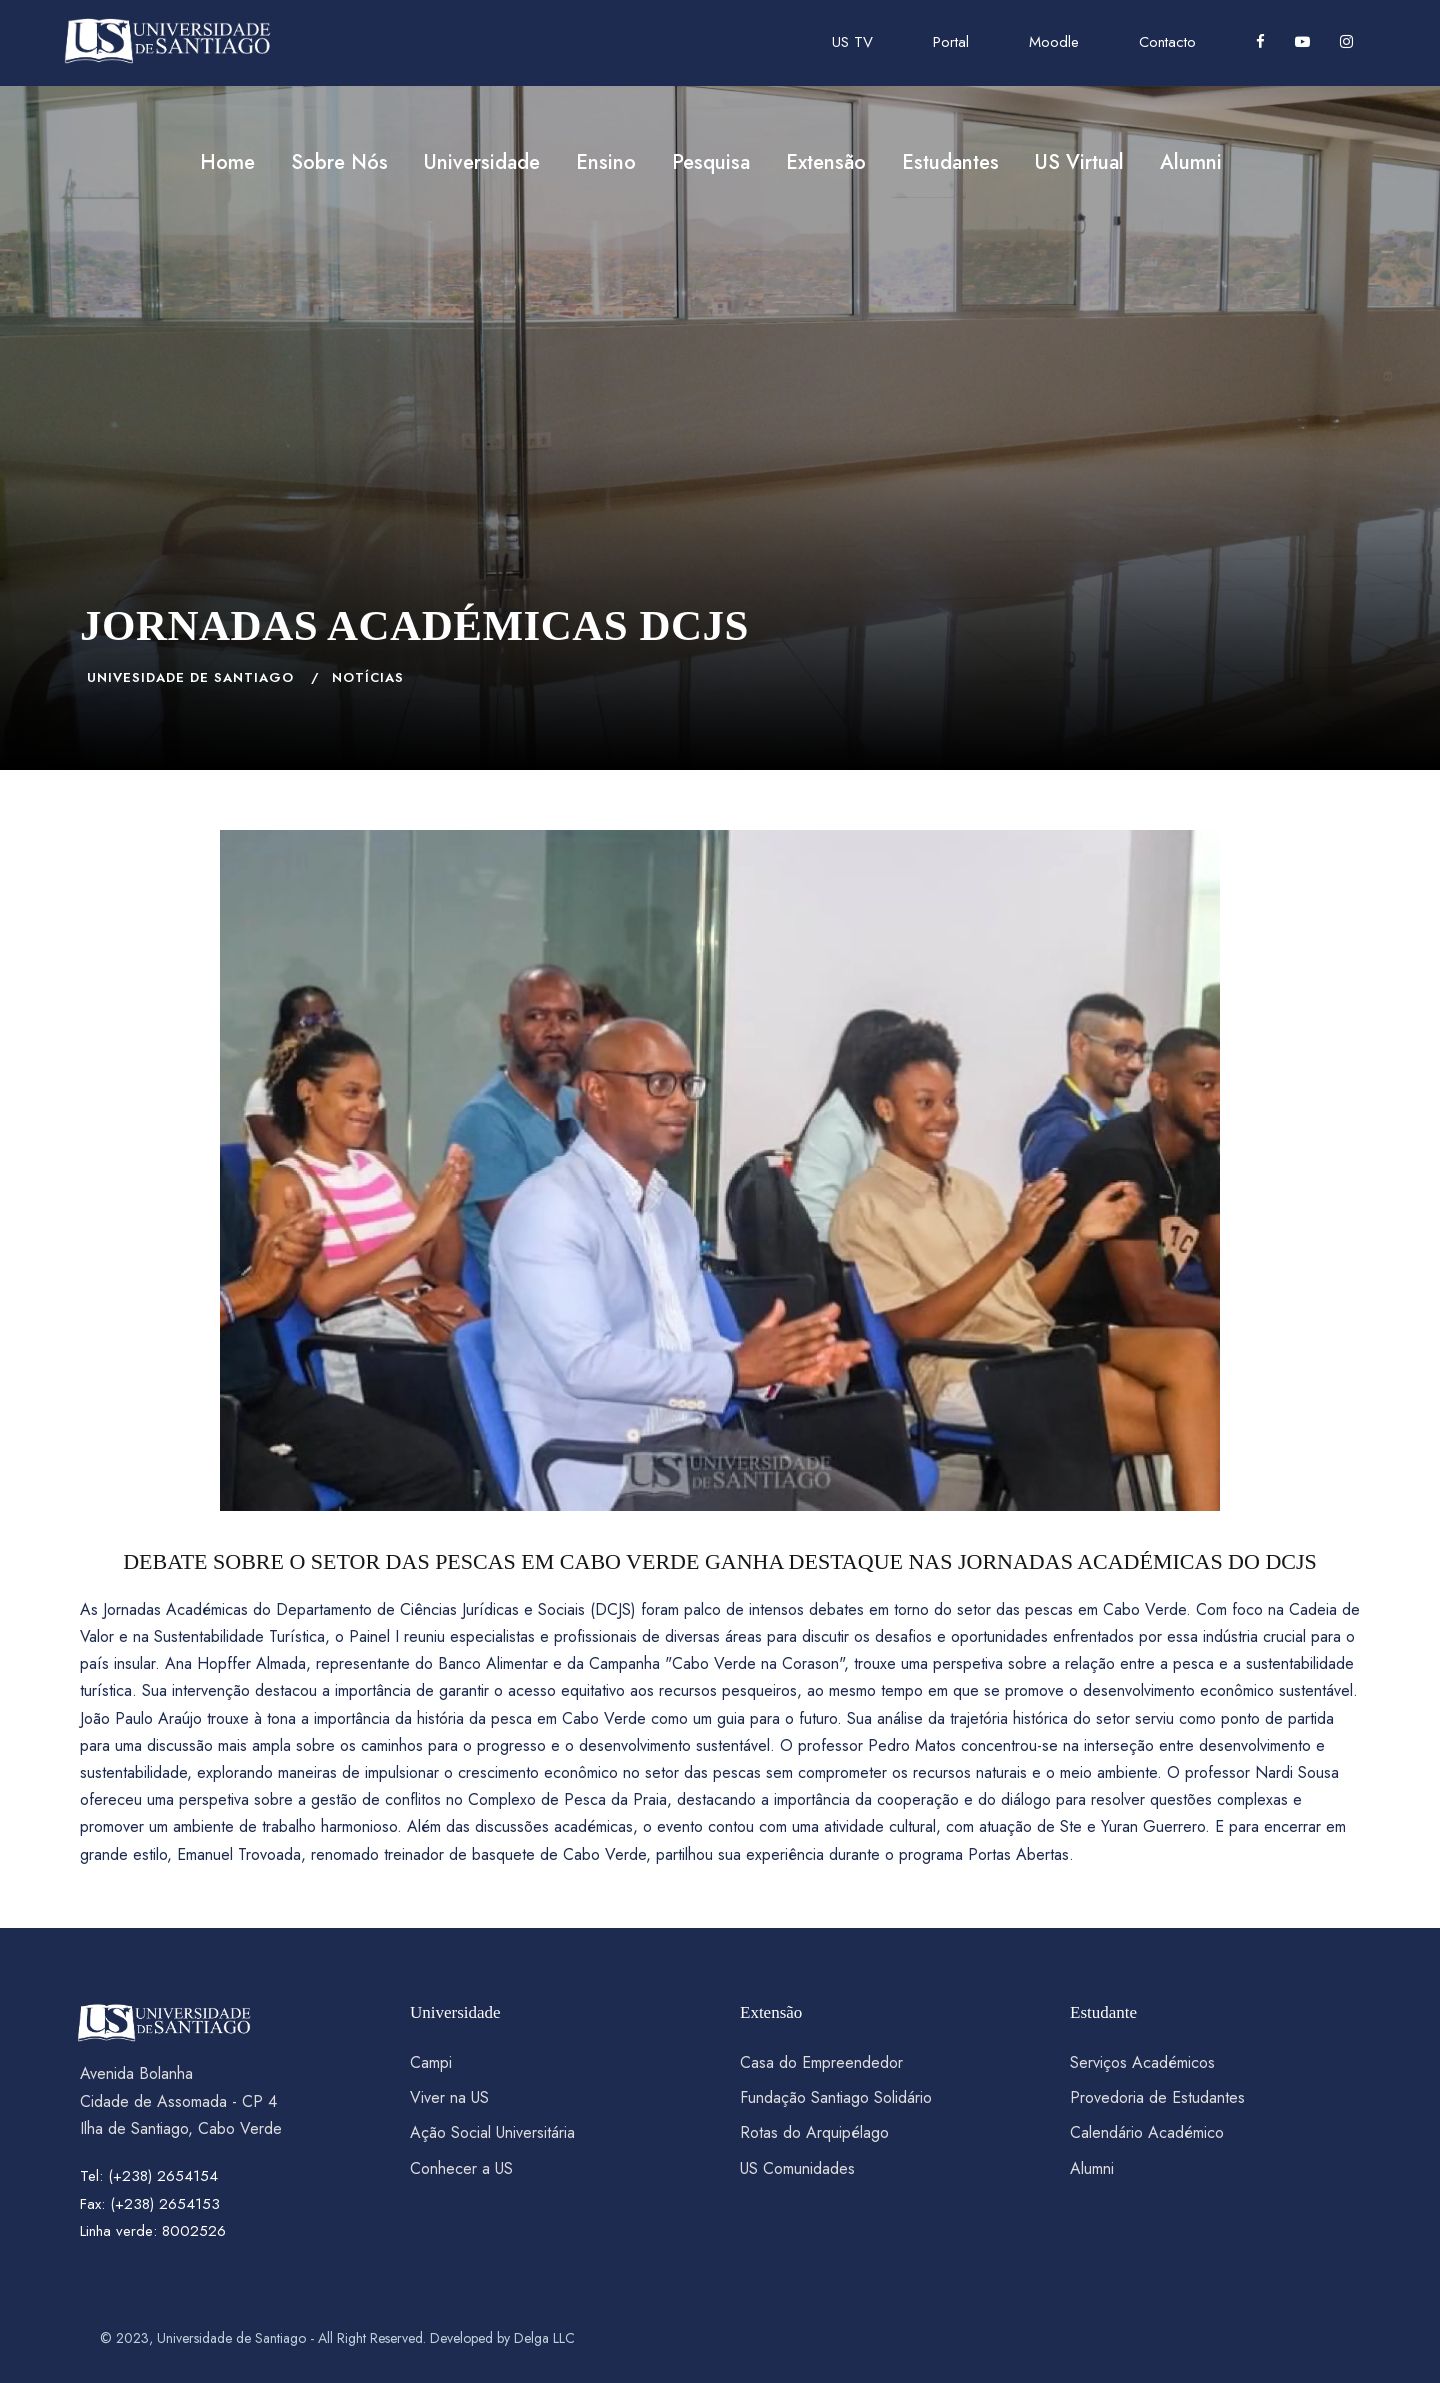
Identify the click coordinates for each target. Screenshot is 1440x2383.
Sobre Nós (339, 162)
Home (227, 162)
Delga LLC (544, 2338)
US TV (852, 42)
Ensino (606, 162)
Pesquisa (711, 162)
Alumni (1191, 162)
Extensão (826, 162)
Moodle (1054, 42)
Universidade (482, 162)
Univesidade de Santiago (190, 677)
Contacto (1167, 42)
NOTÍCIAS (368, 677)
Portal (951, 42)
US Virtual (1079, 162)
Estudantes (950, 162)
